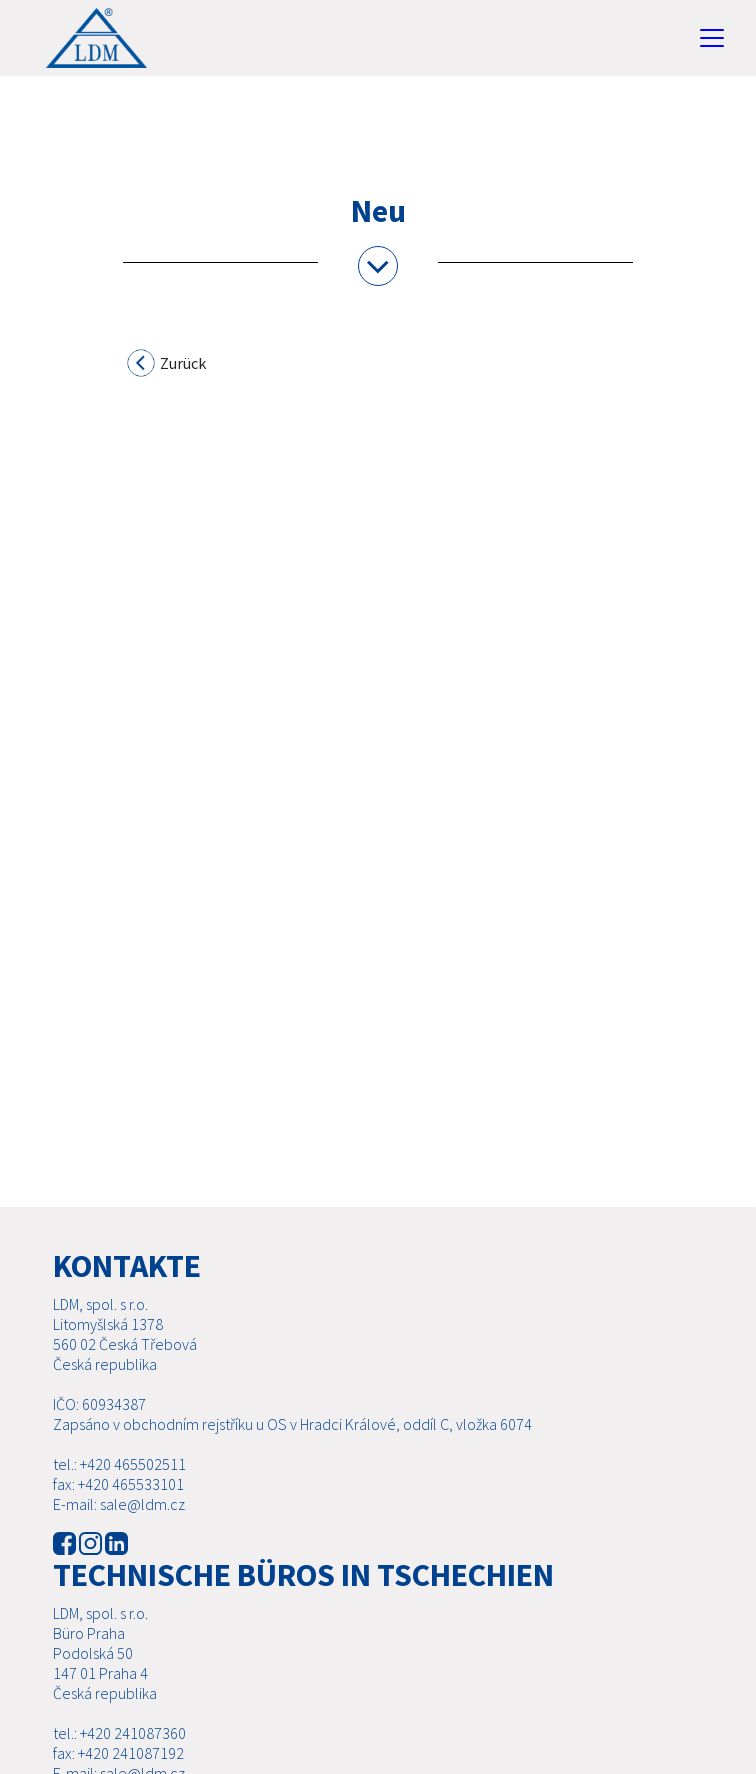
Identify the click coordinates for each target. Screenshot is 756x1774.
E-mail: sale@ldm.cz (119, 1504)
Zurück (167, 366)
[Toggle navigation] (712, 38)
